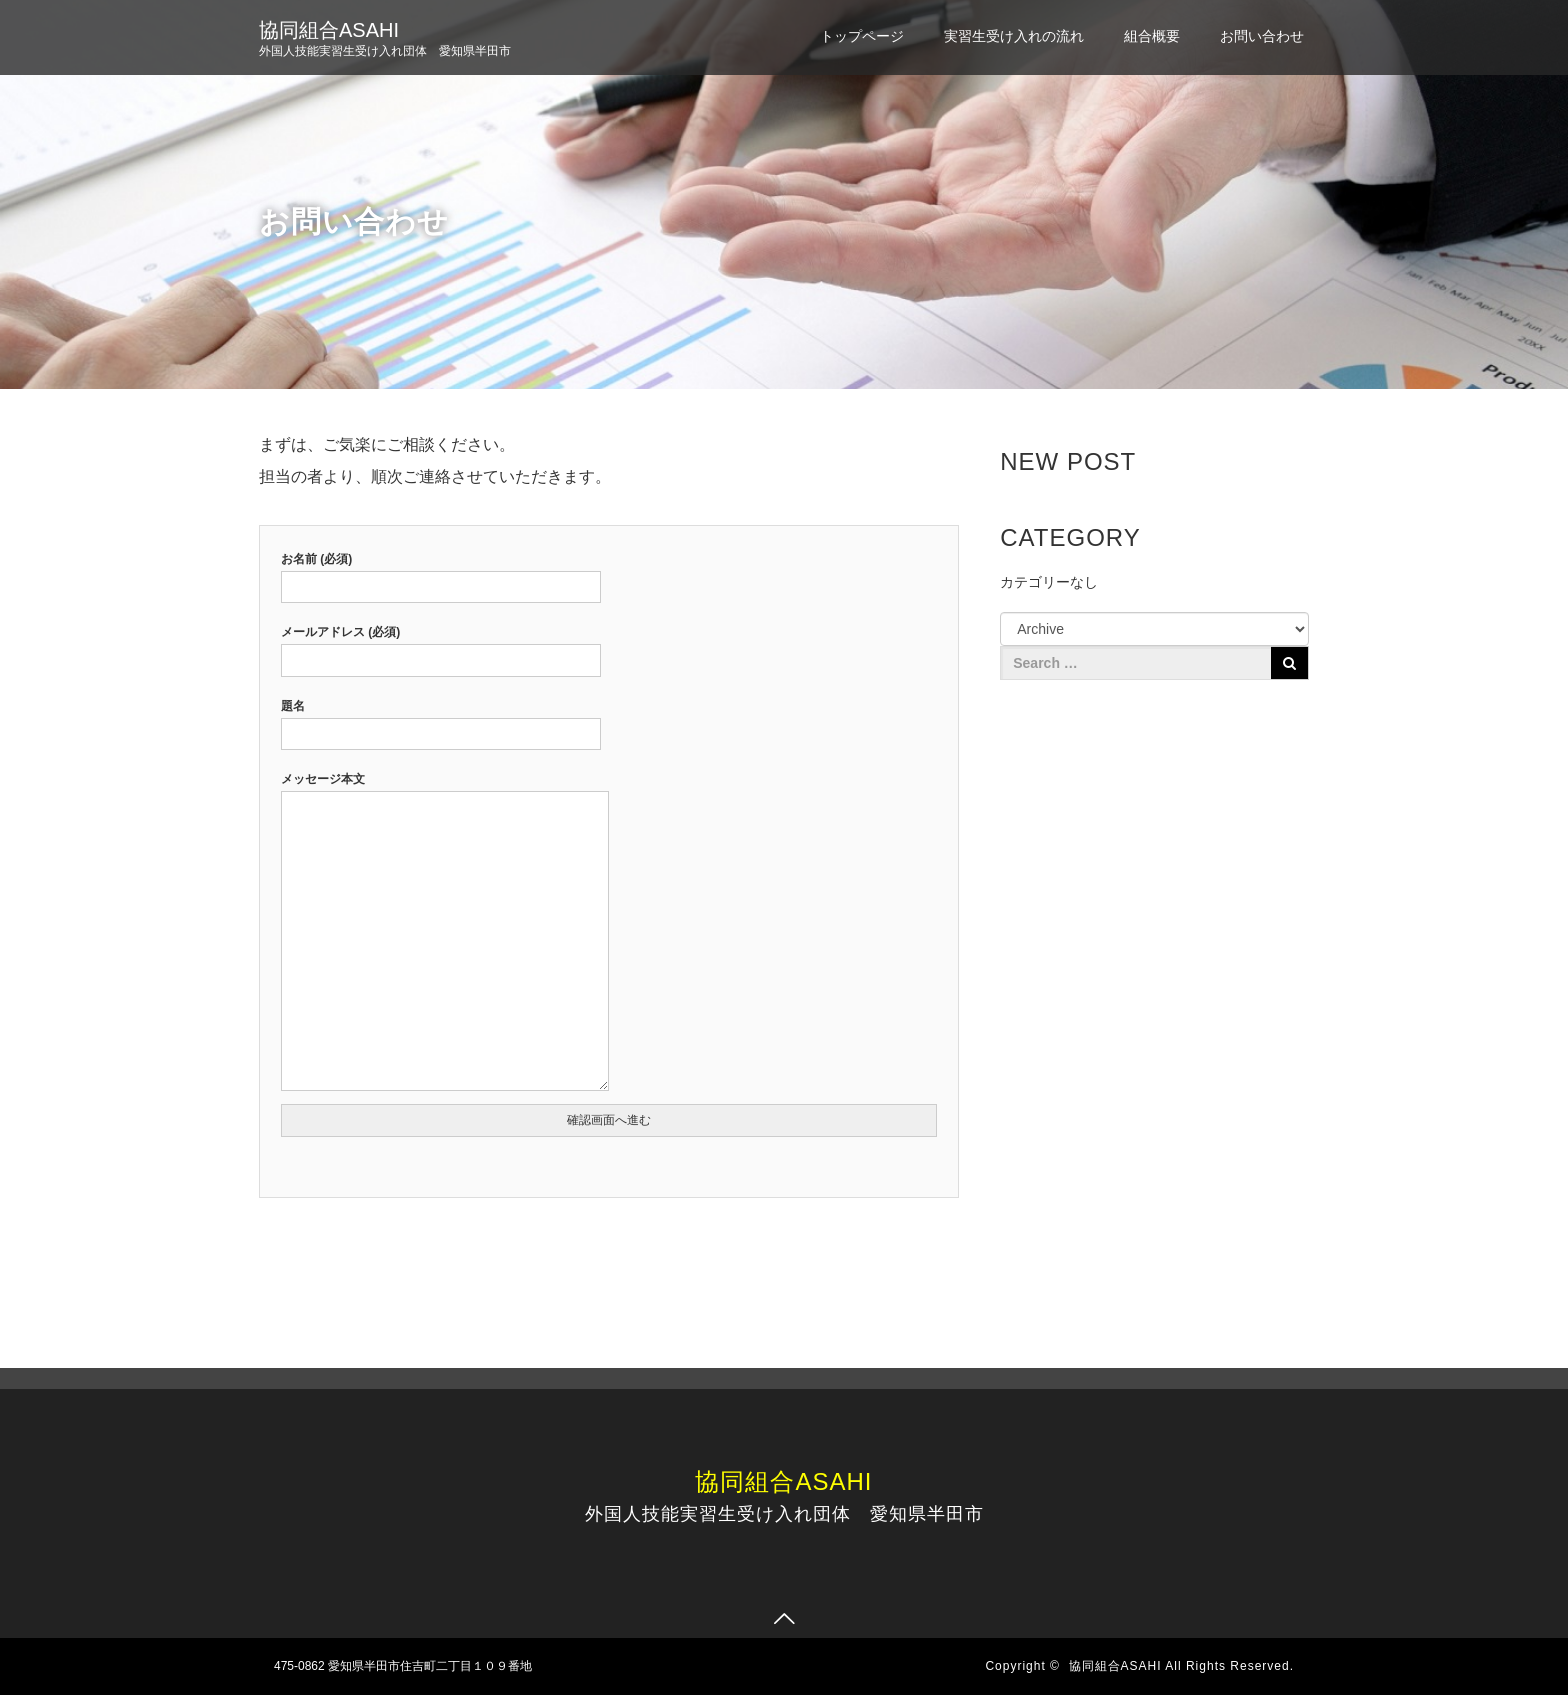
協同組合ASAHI (329, 30)
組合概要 (1152, 36)
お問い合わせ (1262, 36)
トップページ (862, 36)
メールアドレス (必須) (441, 646)
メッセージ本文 (445, 933)
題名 (441, 720)
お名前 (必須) (441, 573)
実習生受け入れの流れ (1014, 36)
